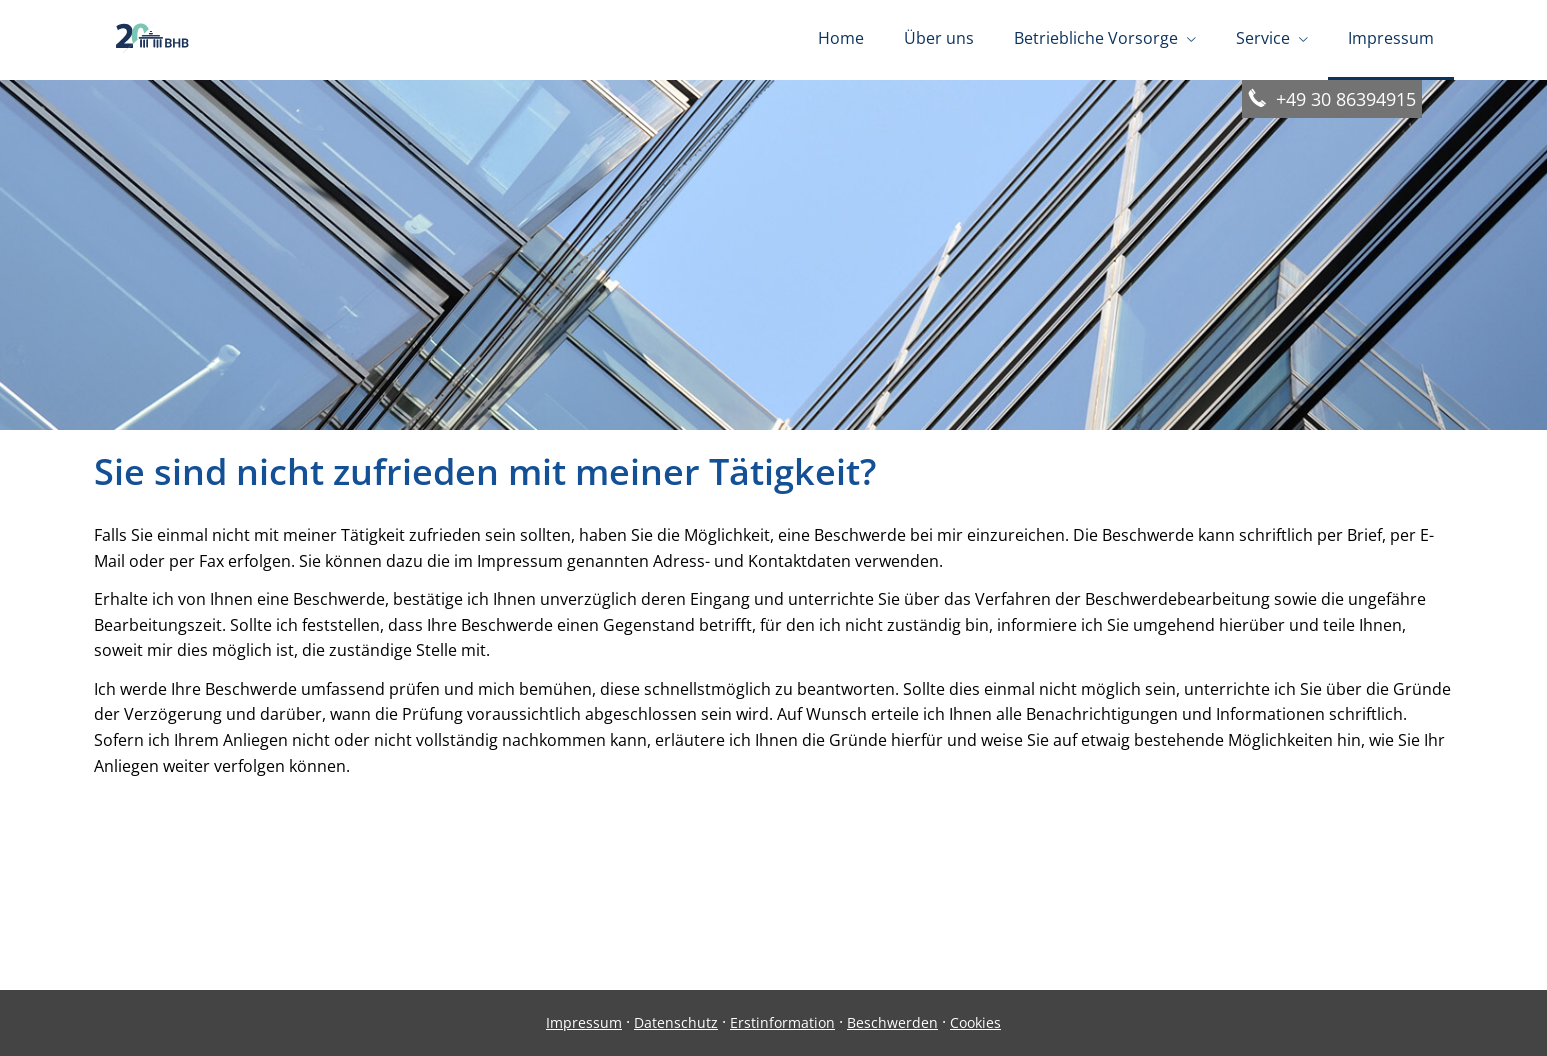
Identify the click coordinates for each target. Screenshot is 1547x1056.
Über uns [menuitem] (939, 38)
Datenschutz (676, 1022)
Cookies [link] (975, 1022)
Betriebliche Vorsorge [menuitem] (1096, 38)
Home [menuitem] (841, 38)
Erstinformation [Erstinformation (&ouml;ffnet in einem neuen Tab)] (782, 1022)
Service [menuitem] (1263, 38)
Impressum (584, 1022)
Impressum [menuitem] (1391, 38)
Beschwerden (892, 1022)
